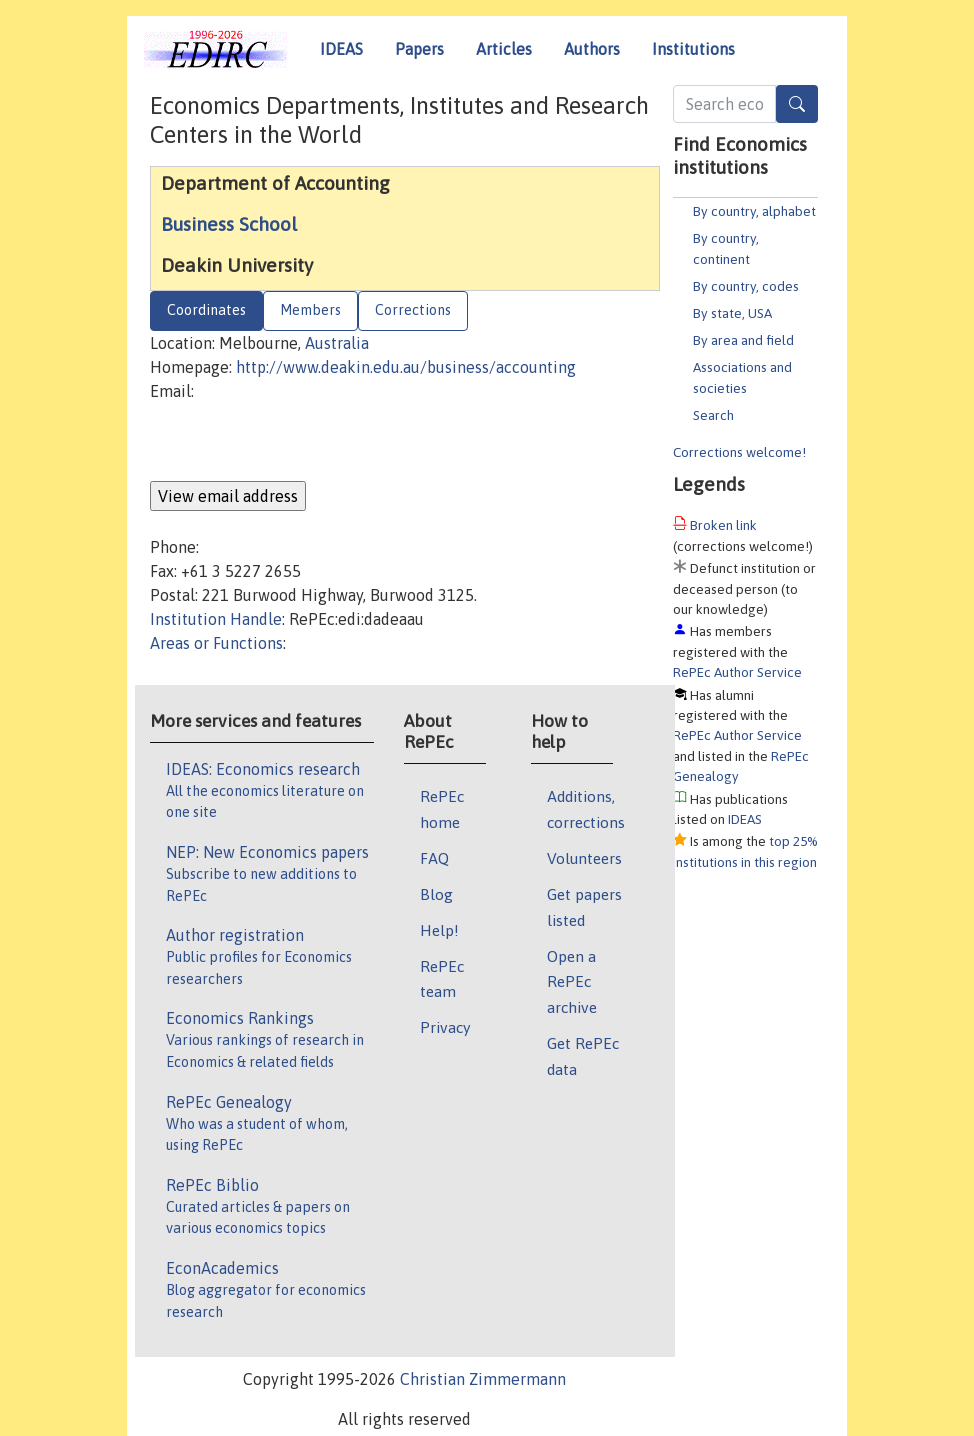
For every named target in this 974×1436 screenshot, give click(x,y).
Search (713, 415)
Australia (337, 343)
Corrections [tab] (413, 310)
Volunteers (584, 858)
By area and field (743, 340)
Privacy (445, 1027)
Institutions (693, 49)
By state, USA (732, 313)
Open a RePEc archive (572, 982)
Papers (419, 49)
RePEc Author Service (737, 672)
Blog (436, 894)
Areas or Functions (216, 643)
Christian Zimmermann (483, 1379)
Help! (439, 930)
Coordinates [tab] (206, 310)
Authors (592, 49)
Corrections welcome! (739, 452)
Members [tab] (310, 310)
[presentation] (302, 442)
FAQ (434, 858)
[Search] (797, 104)
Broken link (723, 525)
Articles (504, 49)
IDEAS (341, 49)
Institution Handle (216, 619)
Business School (229, 224)
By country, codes (746, 286)
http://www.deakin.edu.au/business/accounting (406, 367)
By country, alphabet (754, 211)
